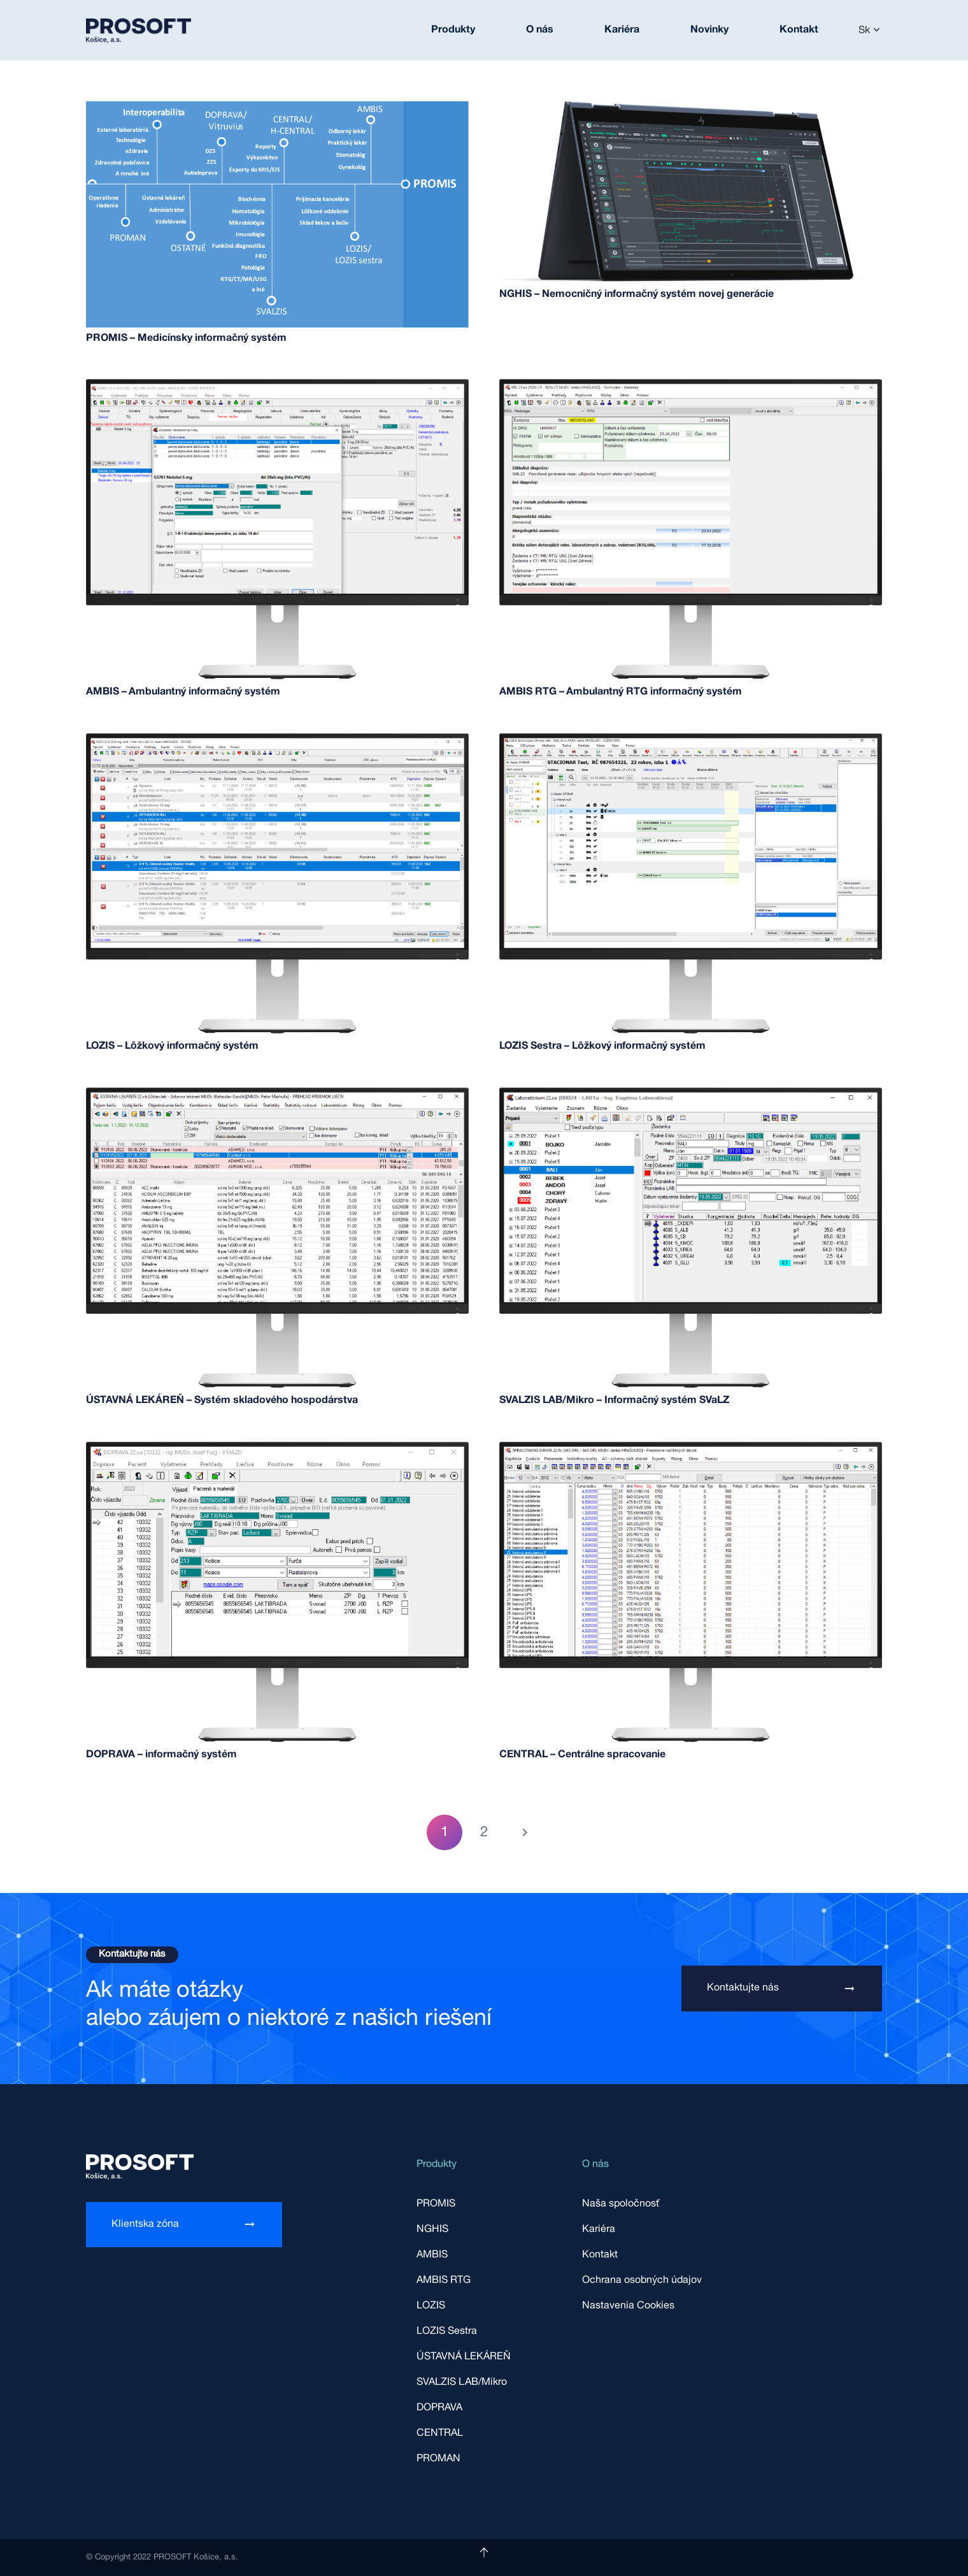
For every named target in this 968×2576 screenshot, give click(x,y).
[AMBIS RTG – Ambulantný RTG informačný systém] (690, 385)
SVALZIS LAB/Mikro (461, 2382)
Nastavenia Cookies (628, 2305)
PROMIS (435, 2203)
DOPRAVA (439, 2407)
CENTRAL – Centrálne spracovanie (582, 1754)
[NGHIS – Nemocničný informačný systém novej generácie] (690, 111)
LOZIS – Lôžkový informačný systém (172, 1046)
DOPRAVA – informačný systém (161, 1754)
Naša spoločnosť (621, 2203)
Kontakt (600, 2254)
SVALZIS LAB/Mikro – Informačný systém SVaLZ (614, 1400)
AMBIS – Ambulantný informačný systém (183, 691)
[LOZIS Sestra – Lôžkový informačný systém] (690, 739)
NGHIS (432, 2229)
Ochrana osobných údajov (642, 2280)
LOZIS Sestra (446, 2331)
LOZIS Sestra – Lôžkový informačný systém (602, 1046)
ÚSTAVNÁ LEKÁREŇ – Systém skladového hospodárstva (222, 1400)
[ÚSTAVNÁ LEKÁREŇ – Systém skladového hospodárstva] (277, 1094)
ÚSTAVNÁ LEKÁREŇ (463, 2356)
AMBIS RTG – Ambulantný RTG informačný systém (620, 691)
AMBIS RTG (443, 2280)
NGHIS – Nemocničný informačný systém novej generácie (636, 294)
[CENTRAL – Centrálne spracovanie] (690, 1448)
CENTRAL (439, 2433)
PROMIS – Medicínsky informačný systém (186, 338)
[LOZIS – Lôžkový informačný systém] (277, 739)
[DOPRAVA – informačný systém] (277, 1448)
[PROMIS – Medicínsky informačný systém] (277, 111)
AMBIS (432, 2254)
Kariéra (598, 2229)
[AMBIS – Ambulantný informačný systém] (277, 385)
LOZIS (430, 2305)
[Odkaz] (138, 30)
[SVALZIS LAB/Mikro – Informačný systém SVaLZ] (690, 1094)
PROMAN (438, 2458)
